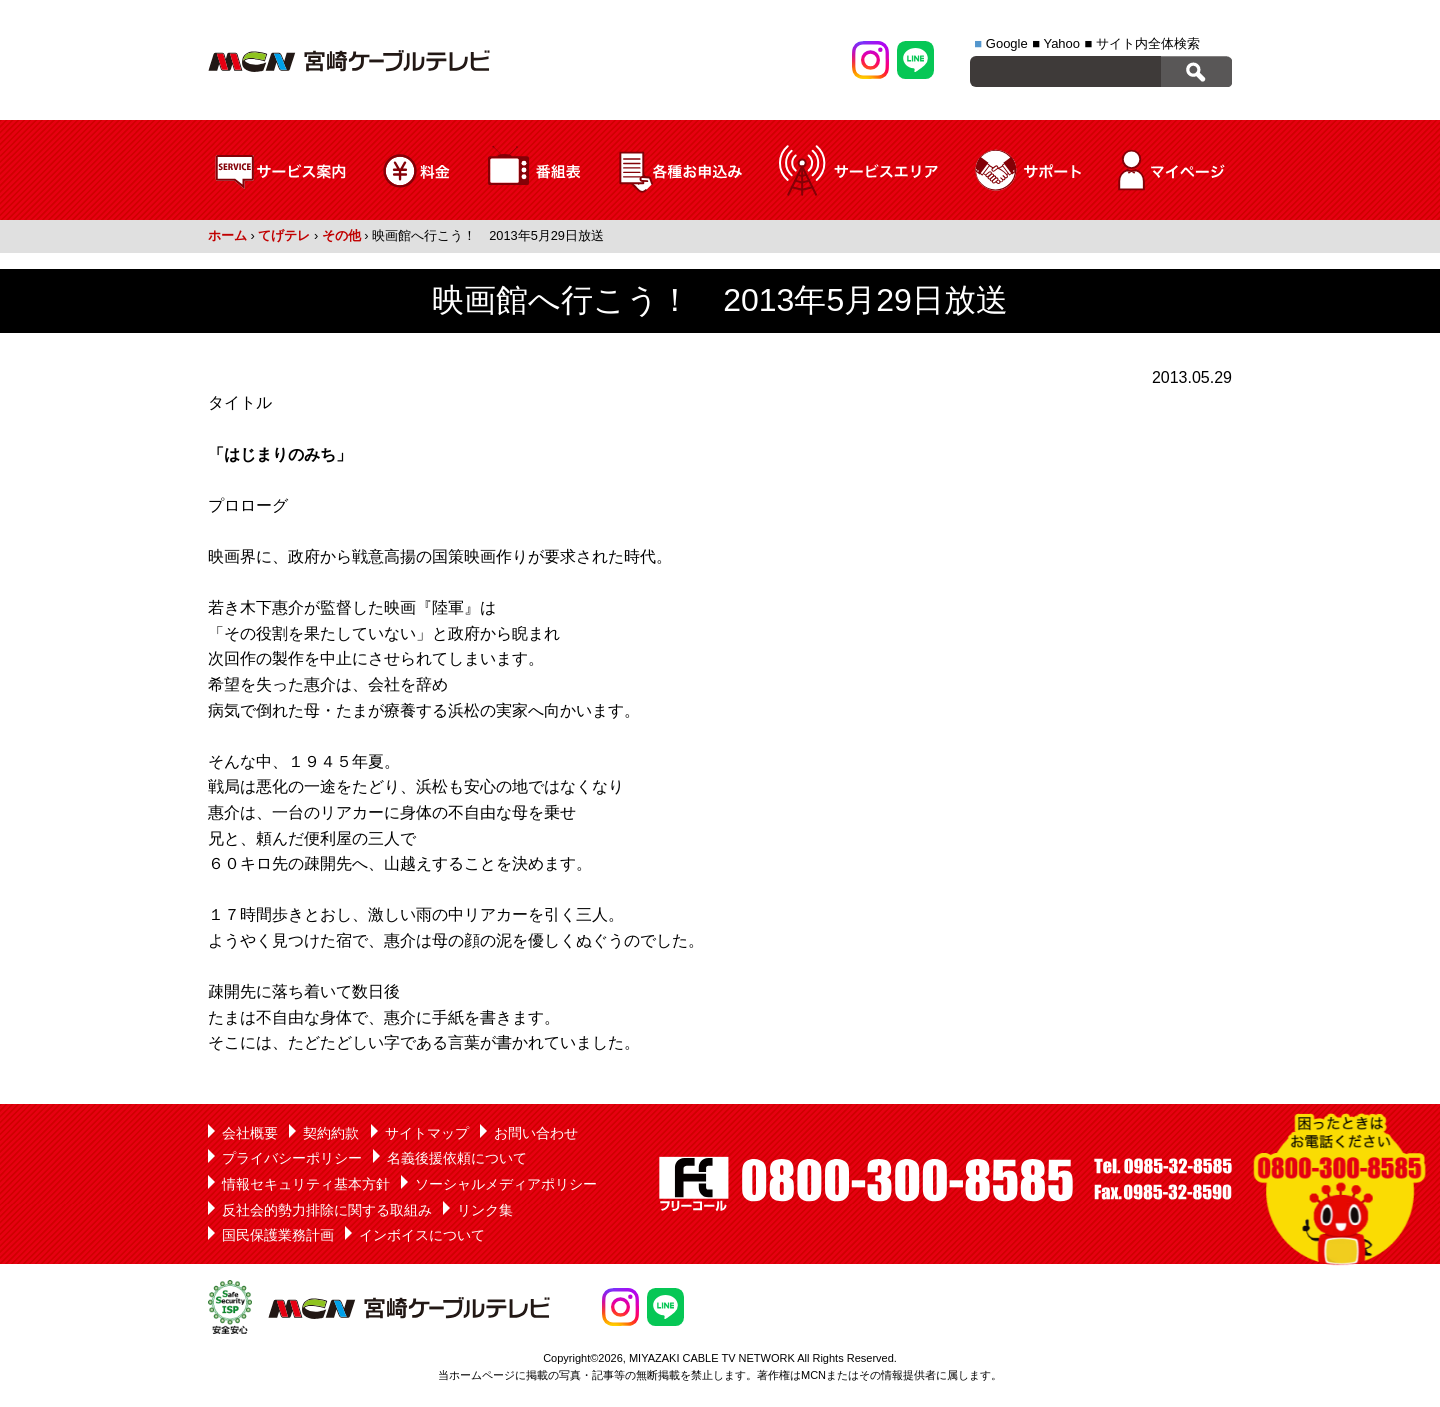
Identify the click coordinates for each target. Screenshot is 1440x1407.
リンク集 (485, 1210)
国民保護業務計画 (278, 1235)
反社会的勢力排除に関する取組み (327, 1210)
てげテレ (284, 235)
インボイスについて (422, 1235)
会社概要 (250, 1133)
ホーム (227, 235)
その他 (341, 235)
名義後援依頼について (457, 1158)
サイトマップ (427, 1133)
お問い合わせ (536, 1133)
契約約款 (331, 1133)
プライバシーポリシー (292, 1158)
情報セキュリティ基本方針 (306, 1184)
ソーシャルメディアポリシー (506, 1184)
